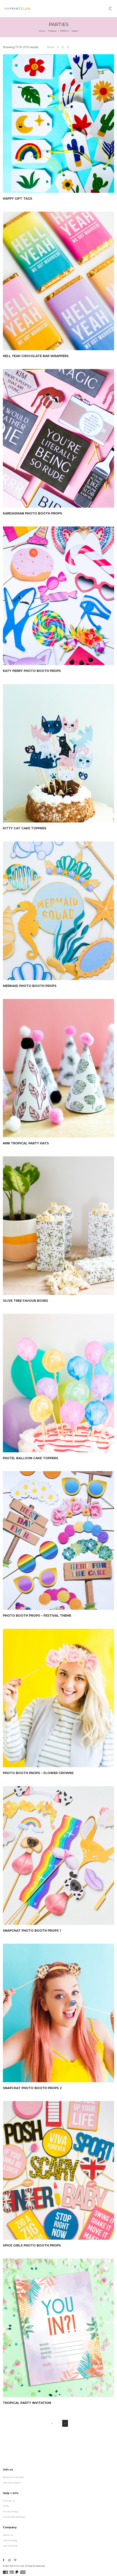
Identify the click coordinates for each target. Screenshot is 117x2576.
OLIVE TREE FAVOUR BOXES (25, 1301)
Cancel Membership (14, 2516)
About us (8, 2534)
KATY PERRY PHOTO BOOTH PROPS (32, 671)
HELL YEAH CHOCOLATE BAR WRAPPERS (36, 356)
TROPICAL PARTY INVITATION (27, 2403)
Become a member (13, 2477)
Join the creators (12, 2482)
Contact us (9, 2500)
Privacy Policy (11, 2511)
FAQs (6, 2506)
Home (42, 31)
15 (68, 47)
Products (52, 31)
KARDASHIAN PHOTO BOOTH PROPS (32, 513)
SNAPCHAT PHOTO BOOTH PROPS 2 (32, 2088)
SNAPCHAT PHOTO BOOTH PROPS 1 (32, 1930)
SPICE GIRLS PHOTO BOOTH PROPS (32, 2245)
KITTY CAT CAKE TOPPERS (24, 828)
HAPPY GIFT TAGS (17, 198)
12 (62, 47)
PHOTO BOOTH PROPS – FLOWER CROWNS (38, 1773)
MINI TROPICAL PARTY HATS (26, 1143)
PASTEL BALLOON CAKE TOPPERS (30, 1458)
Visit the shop (10, 2545)
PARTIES (64, 31)
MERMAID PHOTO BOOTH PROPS (29, 986)
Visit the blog (10, 2540)
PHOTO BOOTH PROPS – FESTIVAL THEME (37, 1615)
